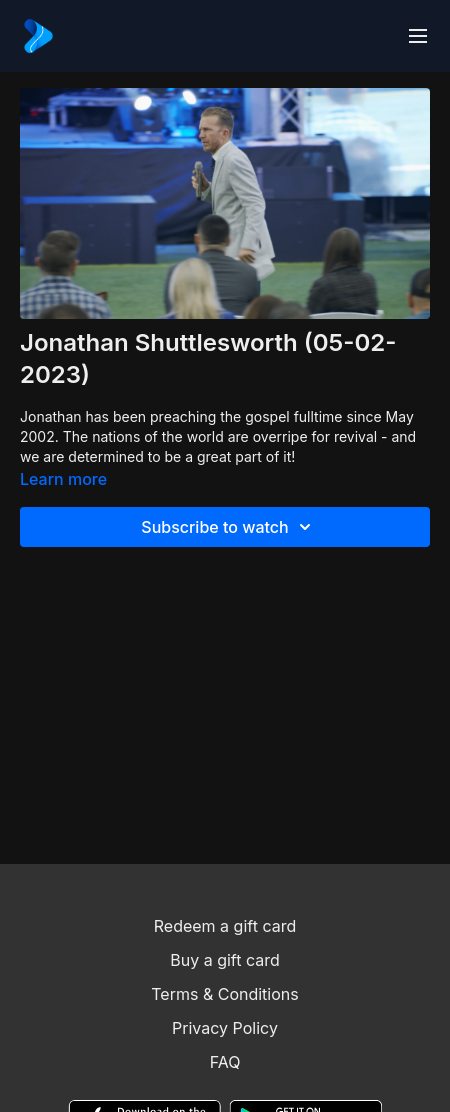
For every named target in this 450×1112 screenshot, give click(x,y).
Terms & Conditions (224, 994)
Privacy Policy (225, 1028)
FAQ (225, 1062)
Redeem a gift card (225, 926)
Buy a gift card (225, 960)
